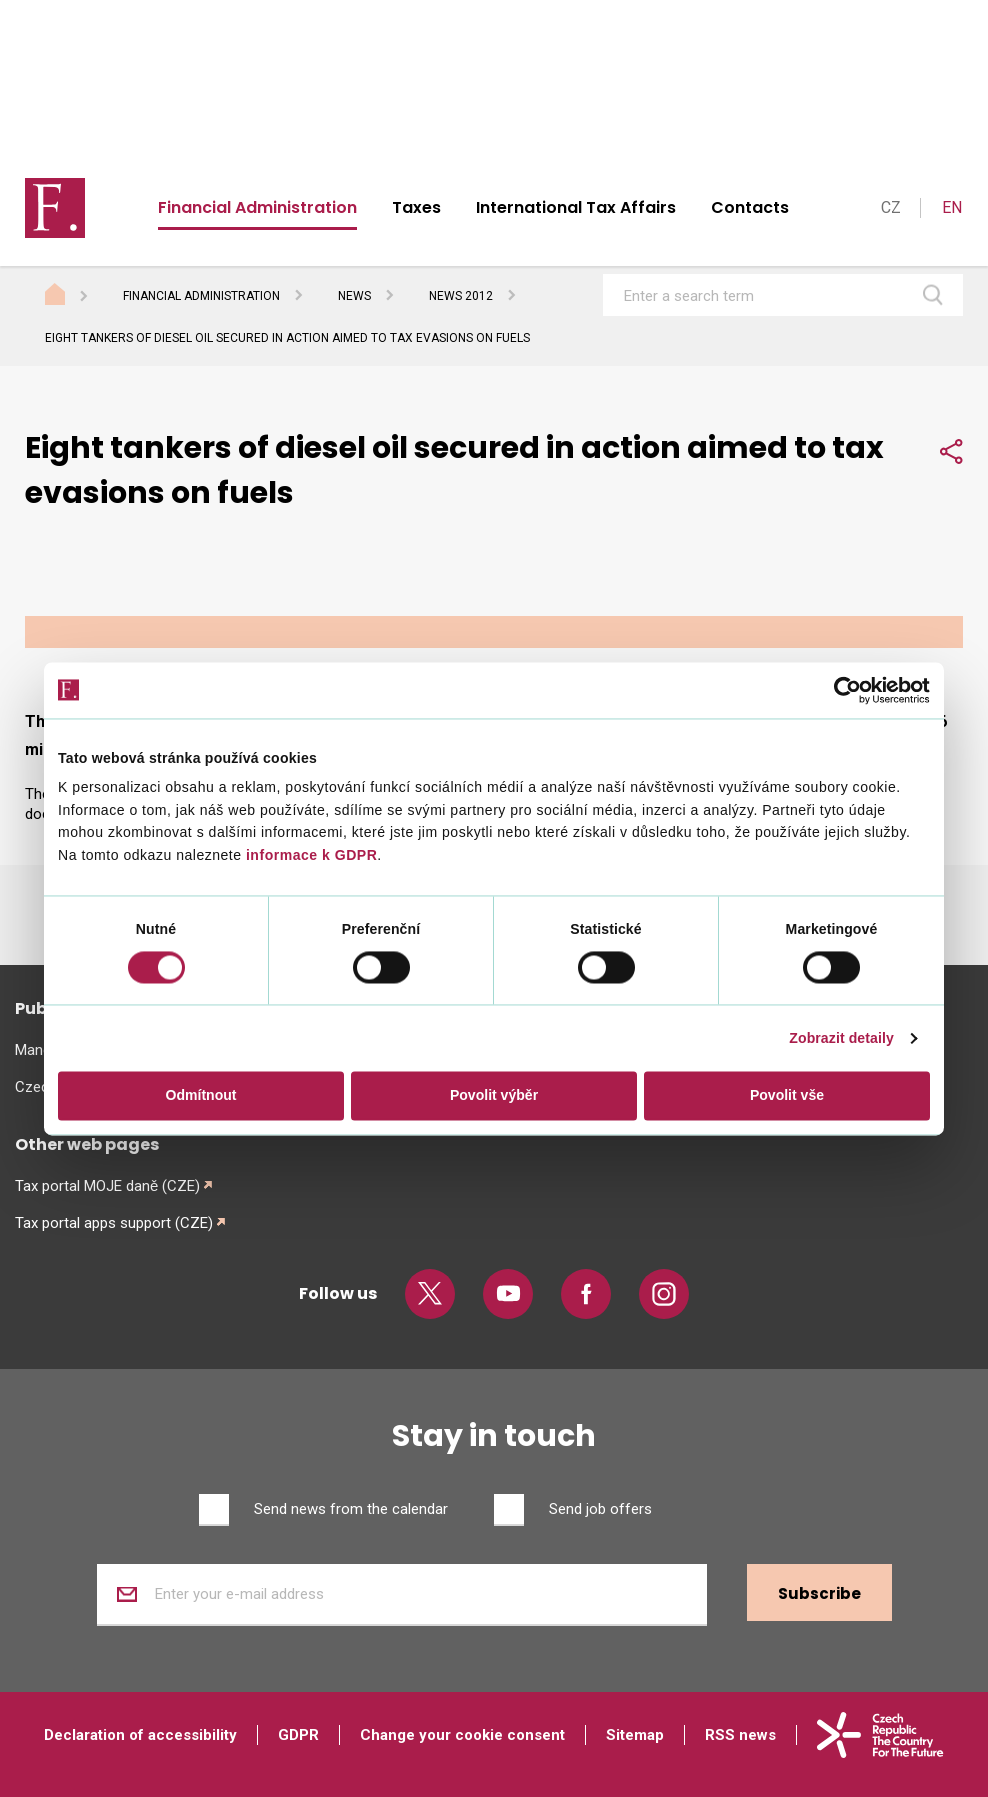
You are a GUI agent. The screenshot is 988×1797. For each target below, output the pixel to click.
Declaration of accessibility (140, 1735)
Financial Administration (257, 207)
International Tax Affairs (576, 207)
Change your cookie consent (462, 1735)
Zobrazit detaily (841, 1039)
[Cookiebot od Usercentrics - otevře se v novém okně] (842, 690)
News (354, 296)
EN (952, 207)
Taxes (416, 207)
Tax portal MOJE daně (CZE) (107, 1186)
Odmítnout (201, 1096)
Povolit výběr (494, 1096)
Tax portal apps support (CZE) (114, 1223)
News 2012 (461, 296)
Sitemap (635, 1735)
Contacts (750, 207)
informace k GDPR (310, 855)
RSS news (740, 1735)
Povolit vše (787, 1096)
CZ (891, 207)
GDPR (298, 1735)
